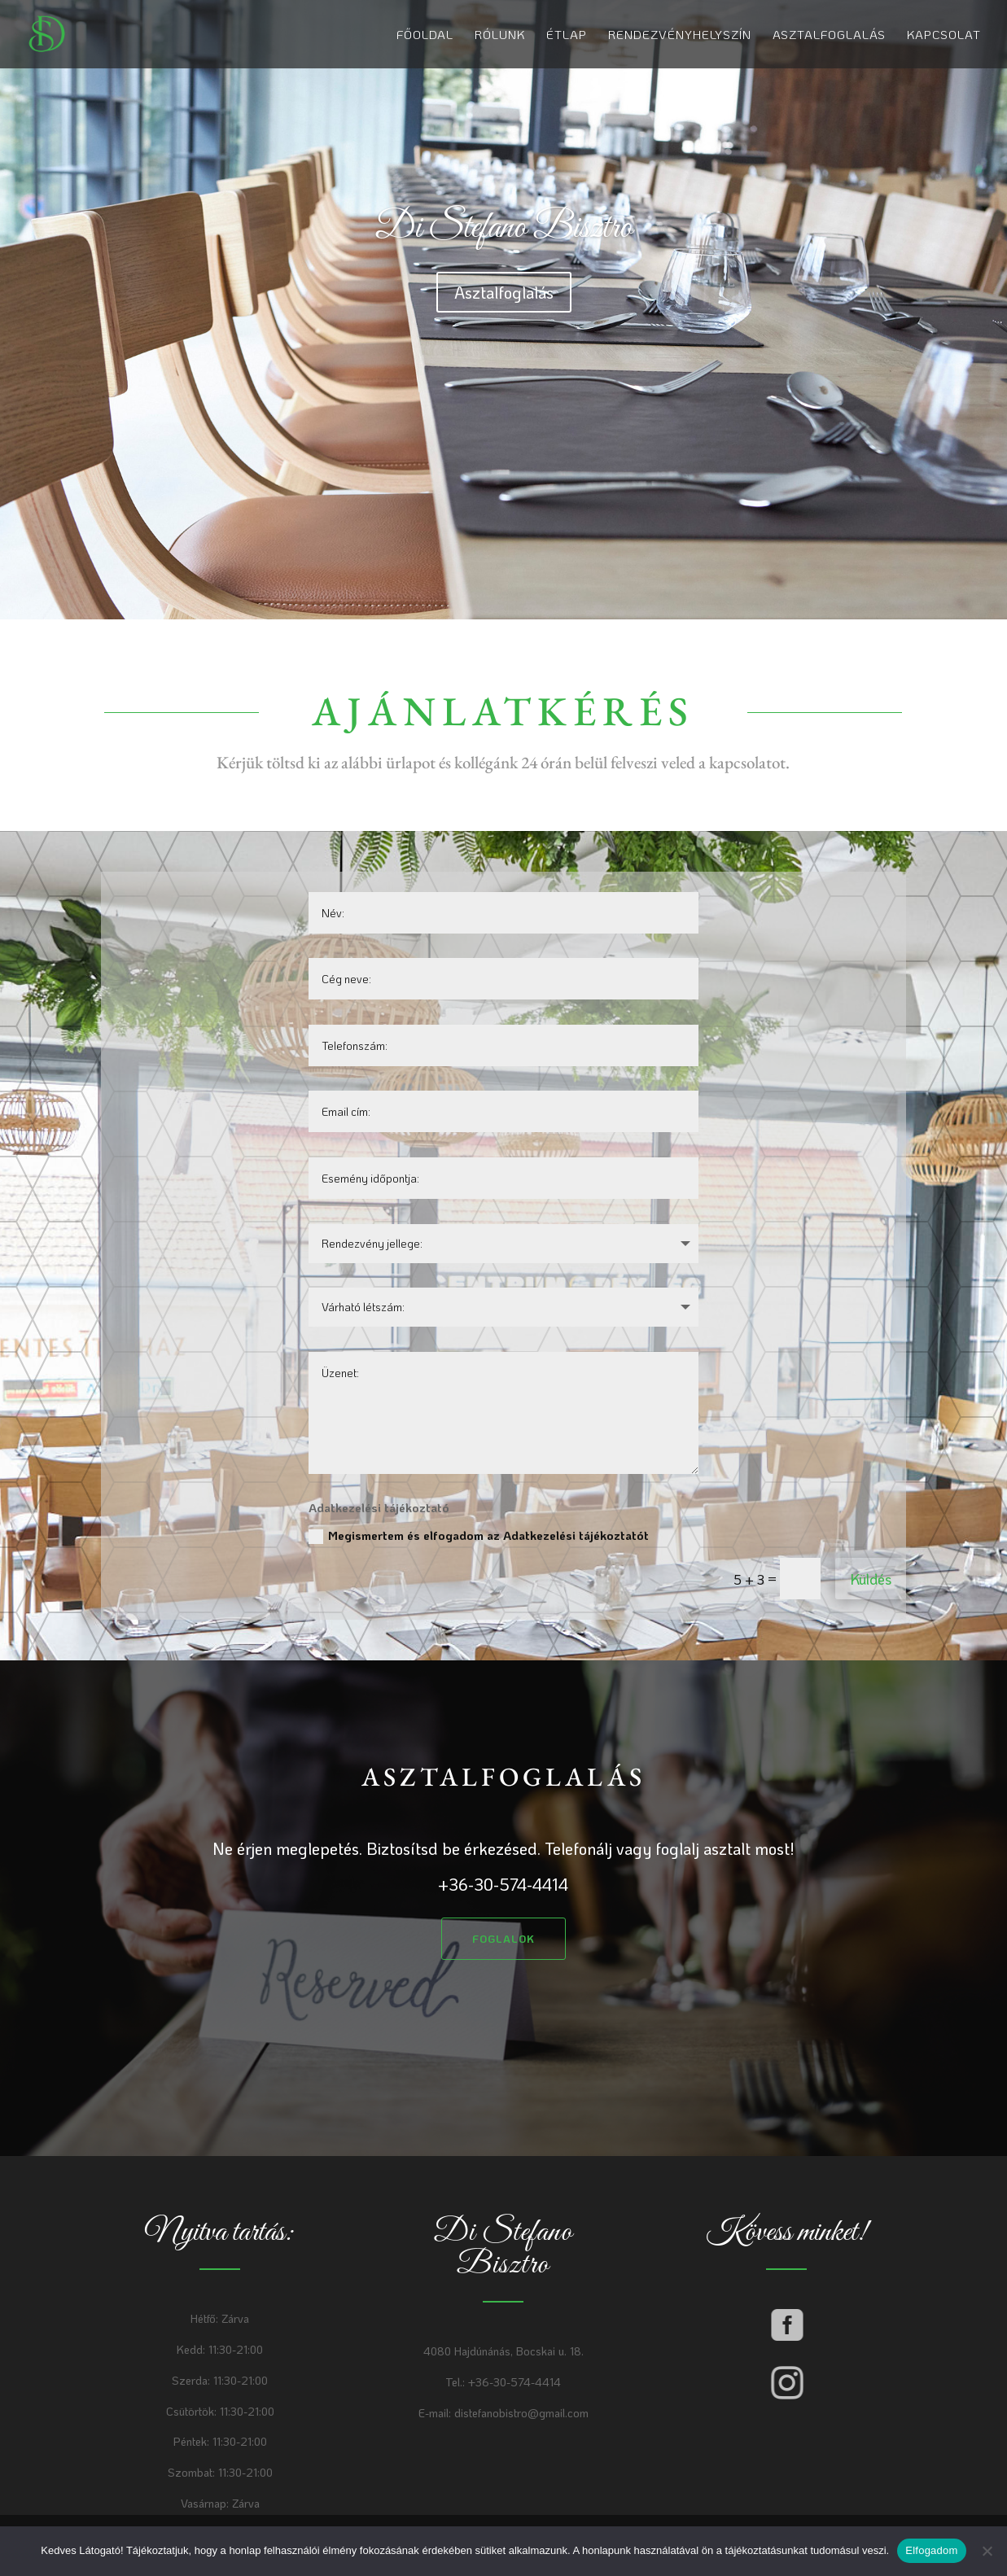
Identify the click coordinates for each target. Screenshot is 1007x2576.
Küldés (870, 1579)
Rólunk (500, 35)
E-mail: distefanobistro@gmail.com (503, 2413)
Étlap (566, 35)
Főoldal (424, 35)
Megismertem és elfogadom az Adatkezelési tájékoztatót (479, 1535)
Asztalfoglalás (829, 35)
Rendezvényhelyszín (679, 35)
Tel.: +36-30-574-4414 (503, 2382)
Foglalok (503, 1938)
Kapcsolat (944, 35)
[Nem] (987, 2551)
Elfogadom (931, 2550)
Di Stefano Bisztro (503, 228)
